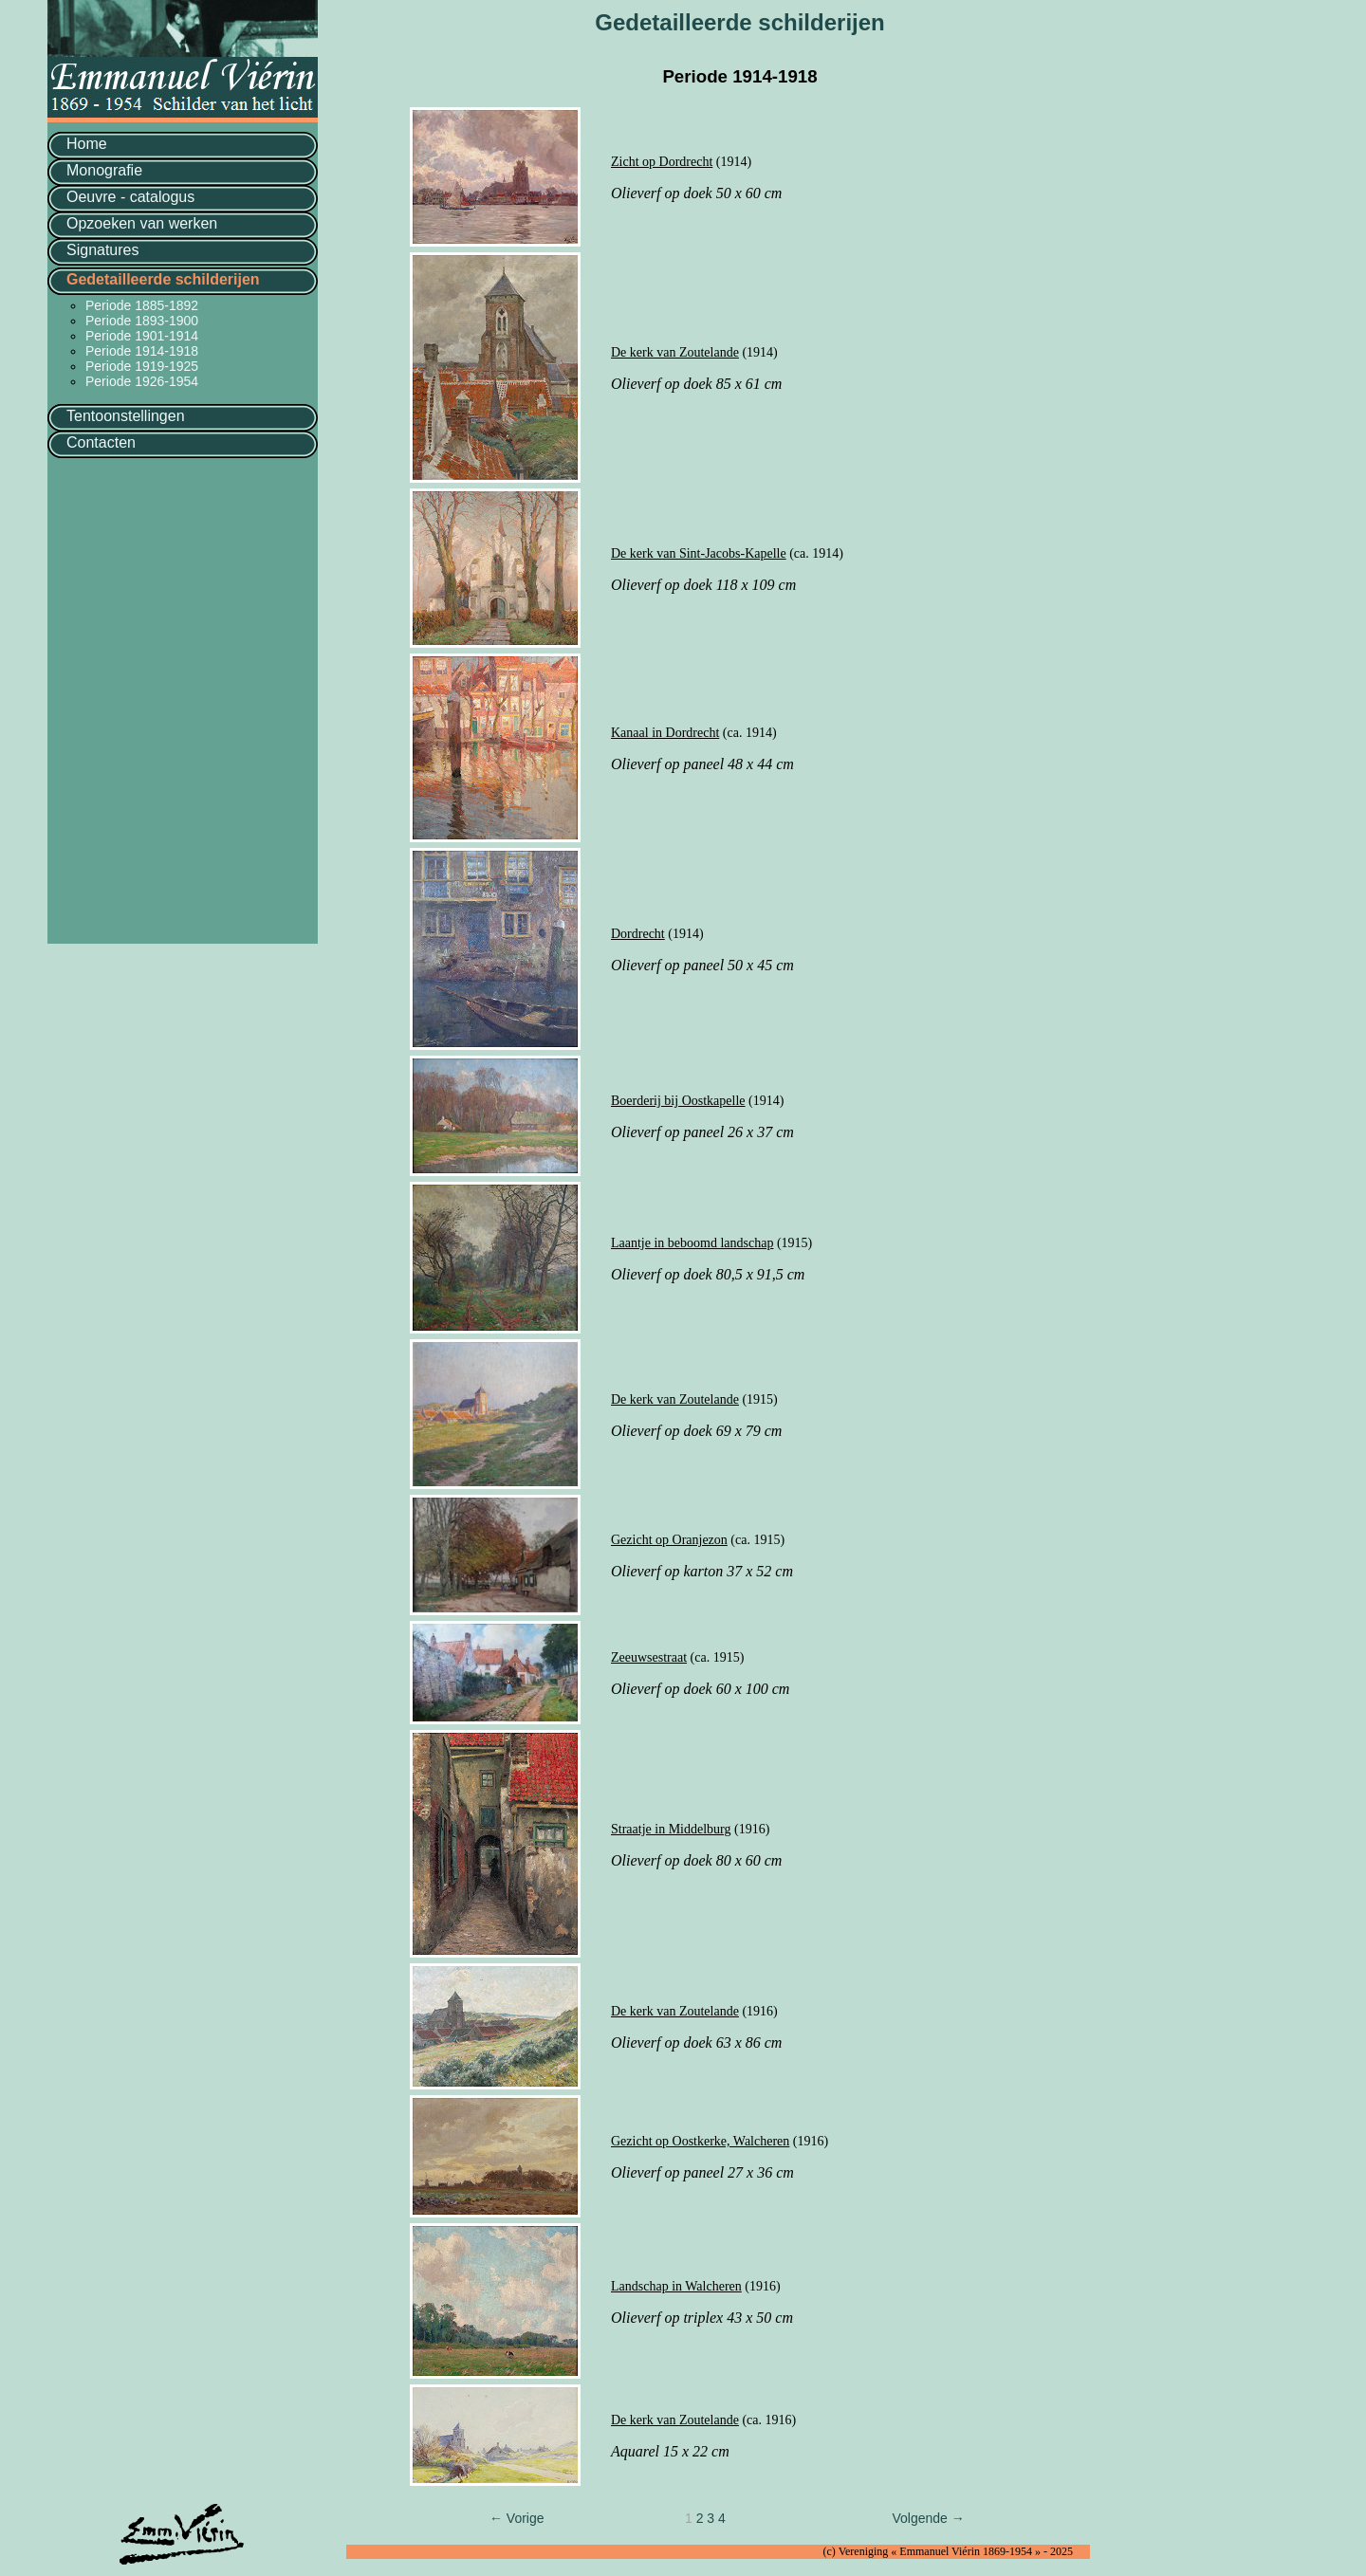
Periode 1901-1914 (141, 335)
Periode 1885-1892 (141, 305)
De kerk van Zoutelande (675, 352)
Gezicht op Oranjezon (669, 1540)
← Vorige (517, 2518)
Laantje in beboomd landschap (692, 1243)
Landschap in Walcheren (676, 2286)
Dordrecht (638, 934)
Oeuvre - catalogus (130, 197)
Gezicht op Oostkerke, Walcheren (700, 2141)
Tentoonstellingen (125, 416)
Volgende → (928, 2518)
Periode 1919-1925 (141, 366)
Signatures (102, 250)
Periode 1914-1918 (141, 351)
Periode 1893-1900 (141, 320)
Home (86, 144)
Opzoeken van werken (141, 223)
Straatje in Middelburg (671, 1829)
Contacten (101, 442)
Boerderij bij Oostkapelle (678, 1101)
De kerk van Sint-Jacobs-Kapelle (698, 553)
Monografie (104, 170)
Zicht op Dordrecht (661, 162)
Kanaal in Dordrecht (665, 733)
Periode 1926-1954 (141, 381)
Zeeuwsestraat (649, 1657)
